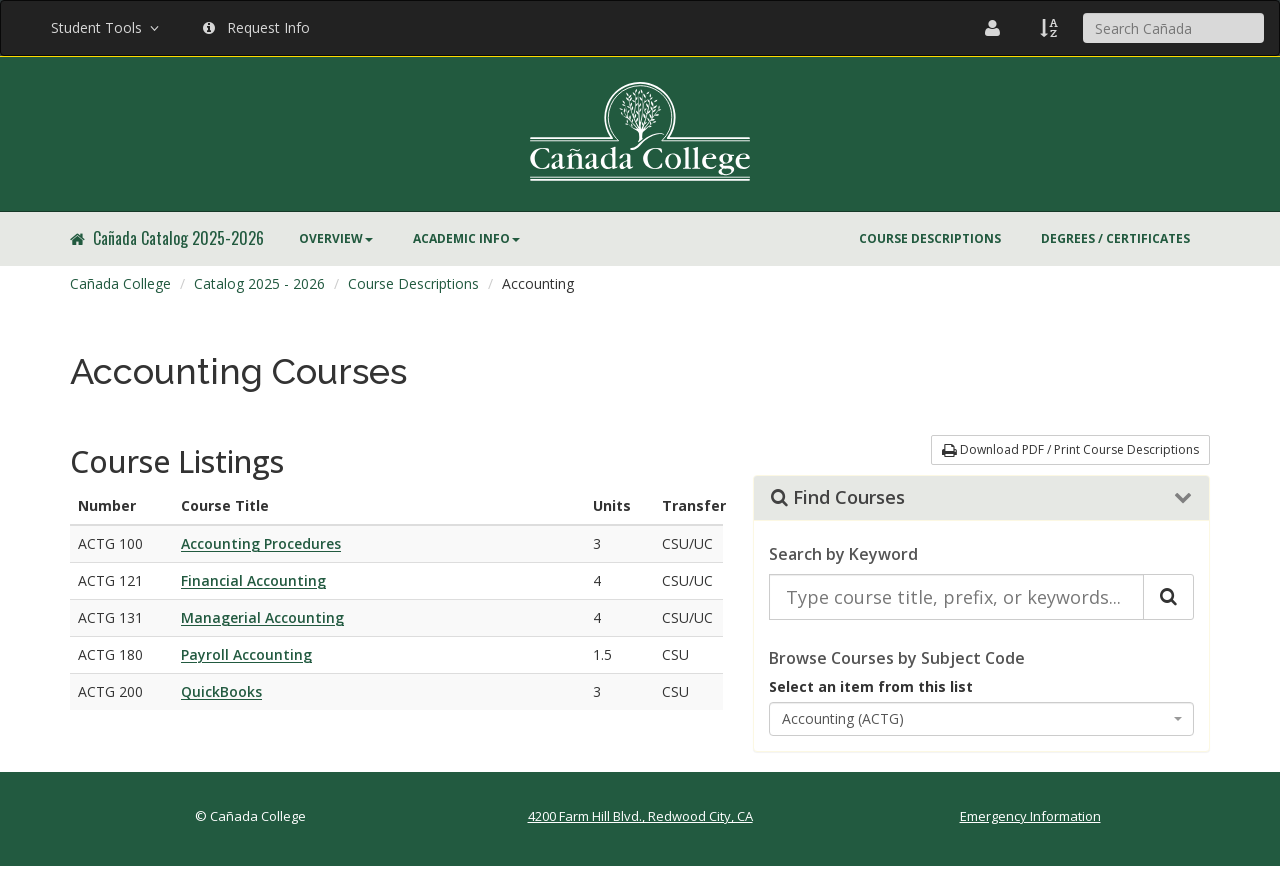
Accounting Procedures (261, 543)
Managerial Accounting (262, 617)
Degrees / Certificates (1115, 238)
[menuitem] (336, 239)
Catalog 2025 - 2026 (259, 283)
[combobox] (982, 719)
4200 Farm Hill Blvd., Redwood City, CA (640, 816)
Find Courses (838, 498)
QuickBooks (221, 691)
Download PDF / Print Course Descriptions (1070, 449)
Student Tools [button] (107, 27)
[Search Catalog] (1168, 597)
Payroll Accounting (246, 654)
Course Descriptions (930, 238)
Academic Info (466, 238)
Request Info (256, 27)
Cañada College (120, 283)
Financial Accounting (253, 580)
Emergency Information (1030, 816)
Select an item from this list (871, 686)
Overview (336, 238)
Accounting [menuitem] (538, 283)
